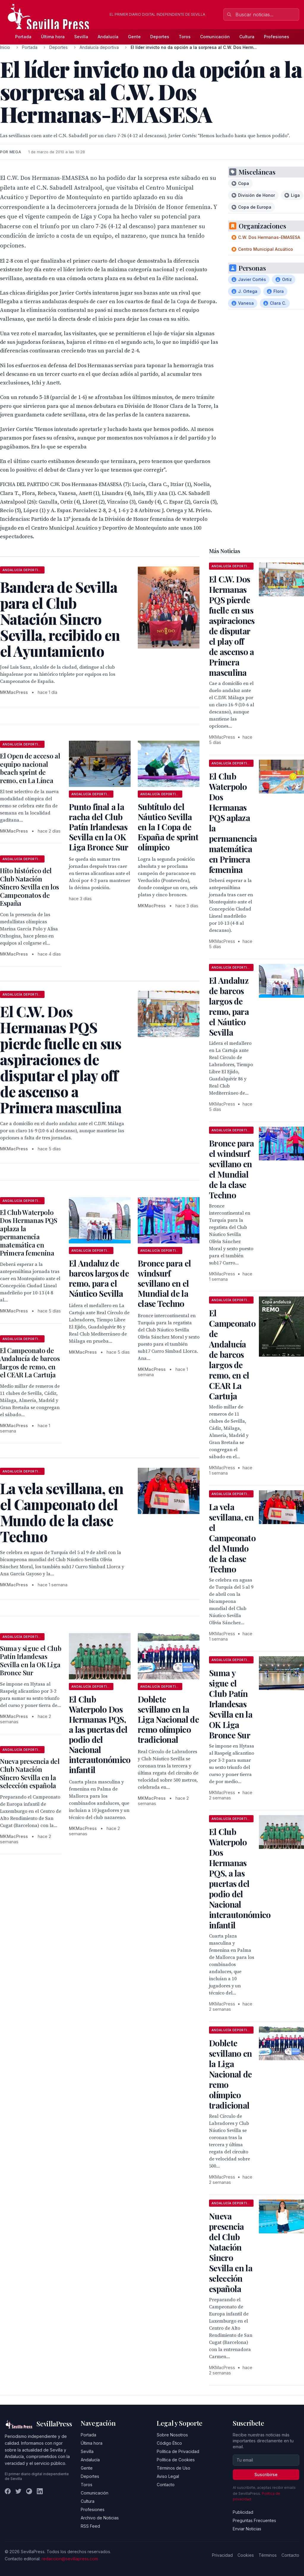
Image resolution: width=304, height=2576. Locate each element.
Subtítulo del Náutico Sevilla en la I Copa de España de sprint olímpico (168, 826)
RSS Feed (90, 2526)
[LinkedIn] (40, 2491)
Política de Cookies (176, 2459)
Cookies (246, 2555)
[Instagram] (29, 2491)
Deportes (159, 36)
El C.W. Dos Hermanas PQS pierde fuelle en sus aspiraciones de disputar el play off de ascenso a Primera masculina (232, 626)
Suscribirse (266, 2474)
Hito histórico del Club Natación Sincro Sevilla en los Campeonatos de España (29, 887)
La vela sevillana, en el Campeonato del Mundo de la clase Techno (232, 1537)
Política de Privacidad (178, 2451)
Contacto (166, 2484)
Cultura (246, 36)
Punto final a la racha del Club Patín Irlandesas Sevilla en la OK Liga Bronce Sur (99, 826)
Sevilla (81, 36)
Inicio (5, 47)
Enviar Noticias (247, 2528)
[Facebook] (8, 2491)
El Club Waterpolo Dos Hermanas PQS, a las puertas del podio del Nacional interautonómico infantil (100, 1734)
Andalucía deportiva (99, 47)
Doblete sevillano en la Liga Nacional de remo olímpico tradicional (168, 1719)
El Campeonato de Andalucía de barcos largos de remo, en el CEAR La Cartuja (30, 1362)
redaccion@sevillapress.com (70, 2558)
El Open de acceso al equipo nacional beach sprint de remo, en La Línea (30, 768)
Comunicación (215, 36)
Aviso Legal (168, 2476)
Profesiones (276, 36)
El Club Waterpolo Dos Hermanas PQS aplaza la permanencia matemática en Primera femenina (28, 1233)
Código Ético (169, 2443)
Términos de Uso (173, 2467)
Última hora (53, 36)
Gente (134, 36)
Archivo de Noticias (100, 2517)
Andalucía (108, 36)
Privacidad (222, 2555)
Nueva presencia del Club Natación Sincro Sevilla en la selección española (30, 1773)
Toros (185, 36)
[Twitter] (18, 2491)
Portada (23, 36)
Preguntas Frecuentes (254, 2520)
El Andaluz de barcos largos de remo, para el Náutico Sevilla (99, 1278)
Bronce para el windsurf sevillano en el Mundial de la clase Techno (164, 1283)
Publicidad (243, 2512)
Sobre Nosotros (172, 2434)
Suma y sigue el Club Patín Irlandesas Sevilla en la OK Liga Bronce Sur (30, 1660)
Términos (268, 2555)
